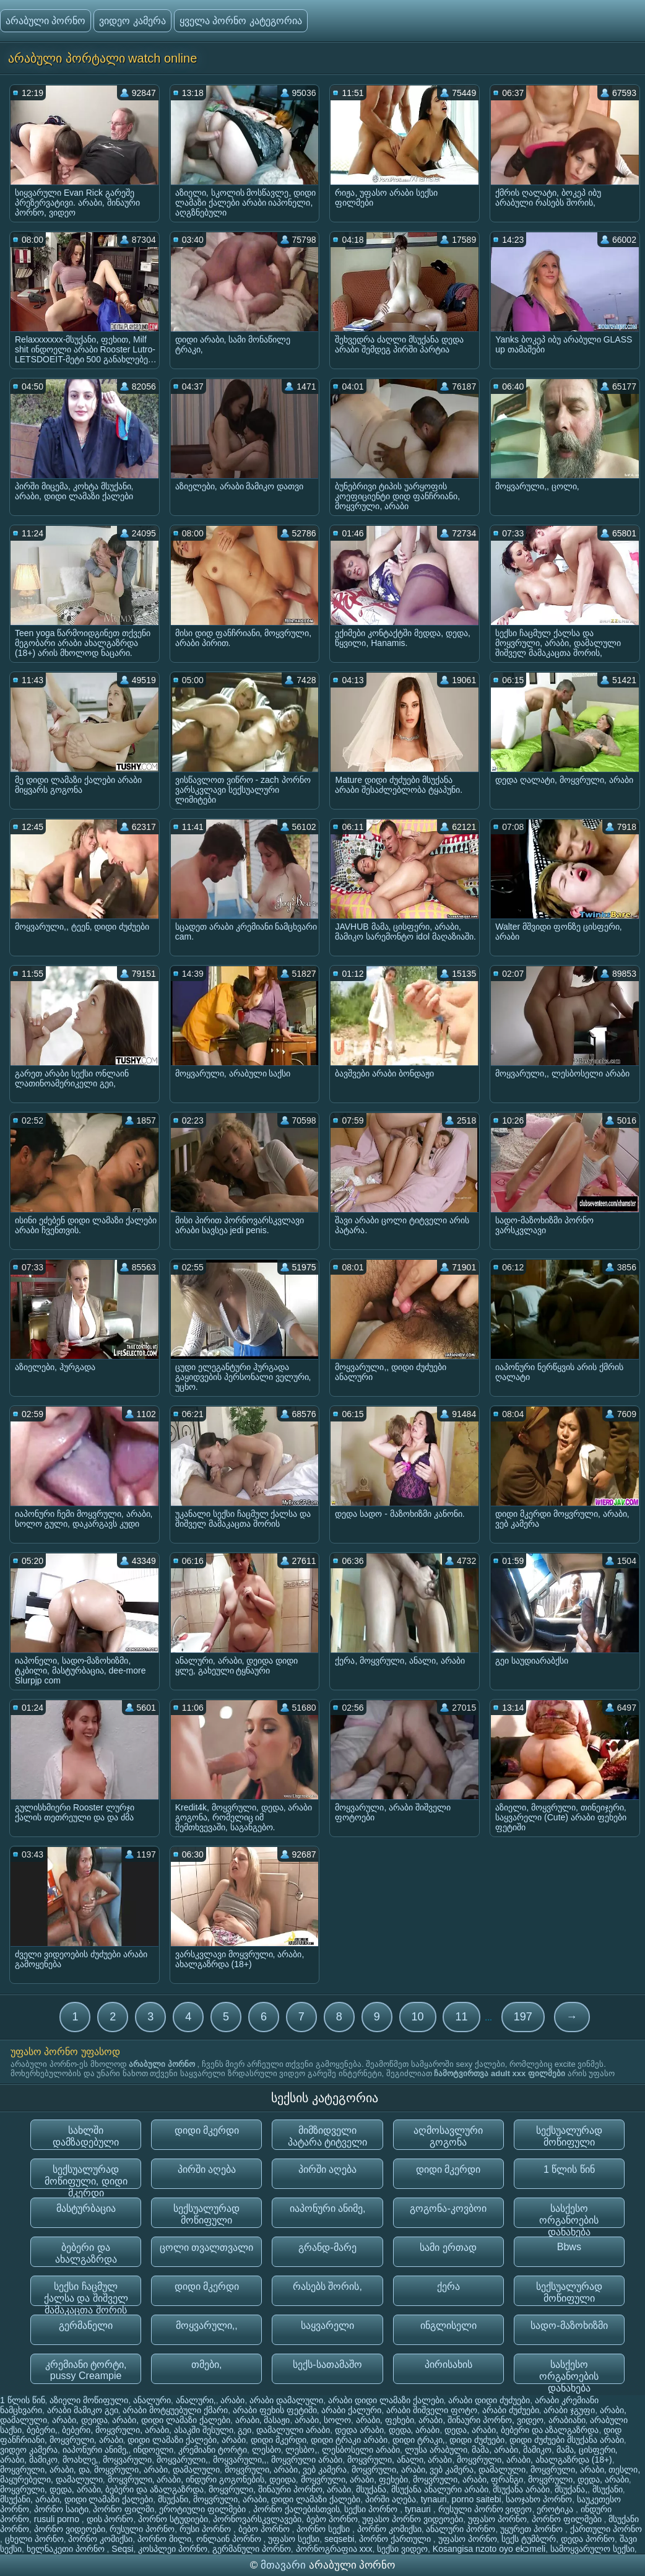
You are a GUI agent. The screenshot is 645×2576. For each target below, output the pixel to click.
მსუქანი (607, 2489)
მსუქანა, (571, 2489)
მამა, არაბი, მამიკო (512, 2450)
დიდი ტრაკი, (418, 2440)
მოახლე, (80, 2460)
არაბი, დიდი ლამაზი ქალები (171, 2420)
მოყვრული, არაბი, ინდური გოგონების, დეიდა (202, 2479)
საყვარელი (327, 2325)
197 (523, 2017)
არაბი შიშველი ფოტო (431, 2410)
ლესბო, (301, 2450)
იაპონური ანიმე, (328, 2208)
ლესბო (266, 2450)
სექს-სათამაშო (327, 2364)
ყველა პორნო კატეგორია (241, 20)
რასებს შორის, (327, 2286)
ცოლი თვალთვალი (206, 2247)
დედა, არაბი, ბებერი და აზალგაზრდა (521, 2430)
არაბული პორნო (45, 20)
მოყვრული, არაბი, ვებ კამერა (286, 2469)
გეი (244, 2430)
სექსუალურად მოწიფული (569, 2136)
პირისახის (448, 2364)
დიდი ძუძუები (476, 2440)
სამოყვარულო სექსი (592, 2549)
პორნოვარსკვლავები (257, 2519)
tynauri (434, 2499)
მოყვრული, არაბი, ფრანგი (468, 2479)
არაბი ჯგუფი (569, 2410)
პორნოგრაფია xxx (334, 2549)
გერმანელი (86, 2325)
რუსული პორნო (142, 2529)
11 (461, 2017)
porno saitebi (476, 2499)
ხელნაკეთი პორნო (67, 2549)
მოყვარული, (182, 2460)
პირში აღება (207, 2169)
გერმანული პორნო (251, 2549)
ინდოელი (153, 2450)
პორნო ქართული (396, 2539)
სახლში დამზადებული (86, 2136)
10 (418, 2017)
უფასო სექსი (293, 2539)
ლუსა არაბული (436, 2450)
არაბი (232, 2400)
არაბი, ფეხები (385, 2420)
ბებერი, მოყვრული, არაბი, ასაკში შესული (147, 2430)
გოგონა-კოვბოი (448, 2208)
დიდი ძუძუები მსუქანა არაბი (566, 2440)
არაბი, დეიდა (80, 2420)
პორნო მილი (164, 2539)
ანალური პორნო (460, 2529)
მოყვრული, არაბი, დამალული (157, 2469)
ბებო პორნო (332, 2519)
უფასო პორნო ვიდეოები (412, 2519)
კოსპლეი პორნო (172, 2549)
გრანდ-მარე (327, 2247)
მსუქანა (371, 2489)
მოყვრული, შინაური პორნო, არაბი (280, 2489)
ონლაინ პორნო (230, 2539)
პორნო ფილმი (123, 2509)
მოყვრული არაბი (306, 2460)
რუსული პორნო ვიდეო (485, 2509)
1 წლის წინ (569, 2169)
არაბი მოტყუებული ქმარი (175, 2410)
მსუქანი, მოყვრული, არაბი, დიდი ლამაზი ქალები (259, 2499)
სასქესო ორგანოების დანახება (569, 2215)
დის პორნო (110, 2519)
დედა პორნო (588, 2539)
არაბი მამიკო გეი (82, 2410)
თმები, (206, 2364)
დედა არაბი (359, 2430)
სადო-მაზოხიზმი (568, 2325)
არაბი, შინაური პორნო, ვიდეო (480, 2420)
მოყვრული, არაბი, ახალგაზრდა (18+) (534, 2460)
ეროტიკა (556, 2509)
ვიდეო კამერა (132, 20)
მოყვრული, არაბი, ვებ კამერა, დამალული (439, 2469)
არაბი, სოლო (323, 2420)
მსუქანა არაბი (521, 2489)
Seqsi (122, 2549)
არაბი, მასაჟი (262, 2420)
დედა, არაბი (414, 2430)
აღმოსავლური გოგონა (448, 2136)
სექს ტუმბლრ (528, 2539)
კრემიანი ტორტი (212, 2450)
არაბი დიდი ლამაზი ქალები (386, 2400)
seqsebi (339, 2539)
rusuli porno (58, 2519)
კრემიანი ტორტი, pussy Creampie (86, 2370)
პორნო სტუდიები (173, 2519)
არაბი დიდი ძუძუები (489, 2400)
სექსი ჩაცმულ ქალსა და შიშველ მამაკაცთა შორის (86, 2293)
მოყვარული (127, 2460)
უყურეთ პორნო (532, 2529)
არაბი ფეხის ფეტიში (275, 2410)
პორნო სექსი (324, 2529)
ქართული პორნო (606, 2529)
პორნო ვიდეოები (69, 2529)
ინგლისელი (448, 2325)
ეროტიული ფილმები (203, 2509)
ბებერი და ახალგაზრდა (86, 2253)
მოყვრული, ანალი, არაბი (399, 2460)
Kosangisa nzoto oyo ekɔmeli (489, 2549)
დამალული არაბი (293, 2430)
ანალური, (196, 2400)
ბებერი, (42, 2430)
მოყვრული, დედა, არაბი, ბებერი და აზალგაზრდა (102, 2489)
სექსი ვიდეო (402, 2549)
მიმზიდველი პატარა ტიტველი (327, 2136)
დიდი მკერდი (207, 2130)
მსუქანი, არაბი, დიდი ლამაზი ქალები (76, 2499)
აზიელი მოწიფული (89, 2400)
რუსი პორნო (206, 2529)
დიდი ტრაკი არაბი (349, 2440)
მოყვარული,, (207, 2325)
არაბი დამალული (286, 2400)
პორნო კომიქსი (389, 2529)
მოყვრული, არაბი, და (45, 2469)
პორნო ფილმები (568, 2519)
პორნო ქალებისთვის (296, 2509)
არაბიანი (567, 2420)
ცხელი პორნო (34, 2539)
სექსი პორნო (372, 2509)
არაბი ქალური (351, 2410)
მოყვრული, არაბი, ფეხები (355, 2479)
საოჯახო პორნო (539, 2499)
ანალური (152, 2400)
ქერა (448, 2286)
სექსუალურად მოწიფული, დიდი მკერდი (86, 2176)
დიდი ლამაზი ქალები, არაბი (187, 2440)
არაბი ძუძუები (510, 2410)
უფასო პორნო (497, 2519)
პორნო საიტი (61, 2509)
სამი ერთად (448, 2247)
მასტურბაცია (86, 2208)
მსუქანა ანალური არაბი (439, 2489)
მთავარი (285, 2565)
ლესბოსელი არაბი (361, 2450)
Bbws (569, 2247)
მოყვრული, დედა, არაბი (578, 2479)
